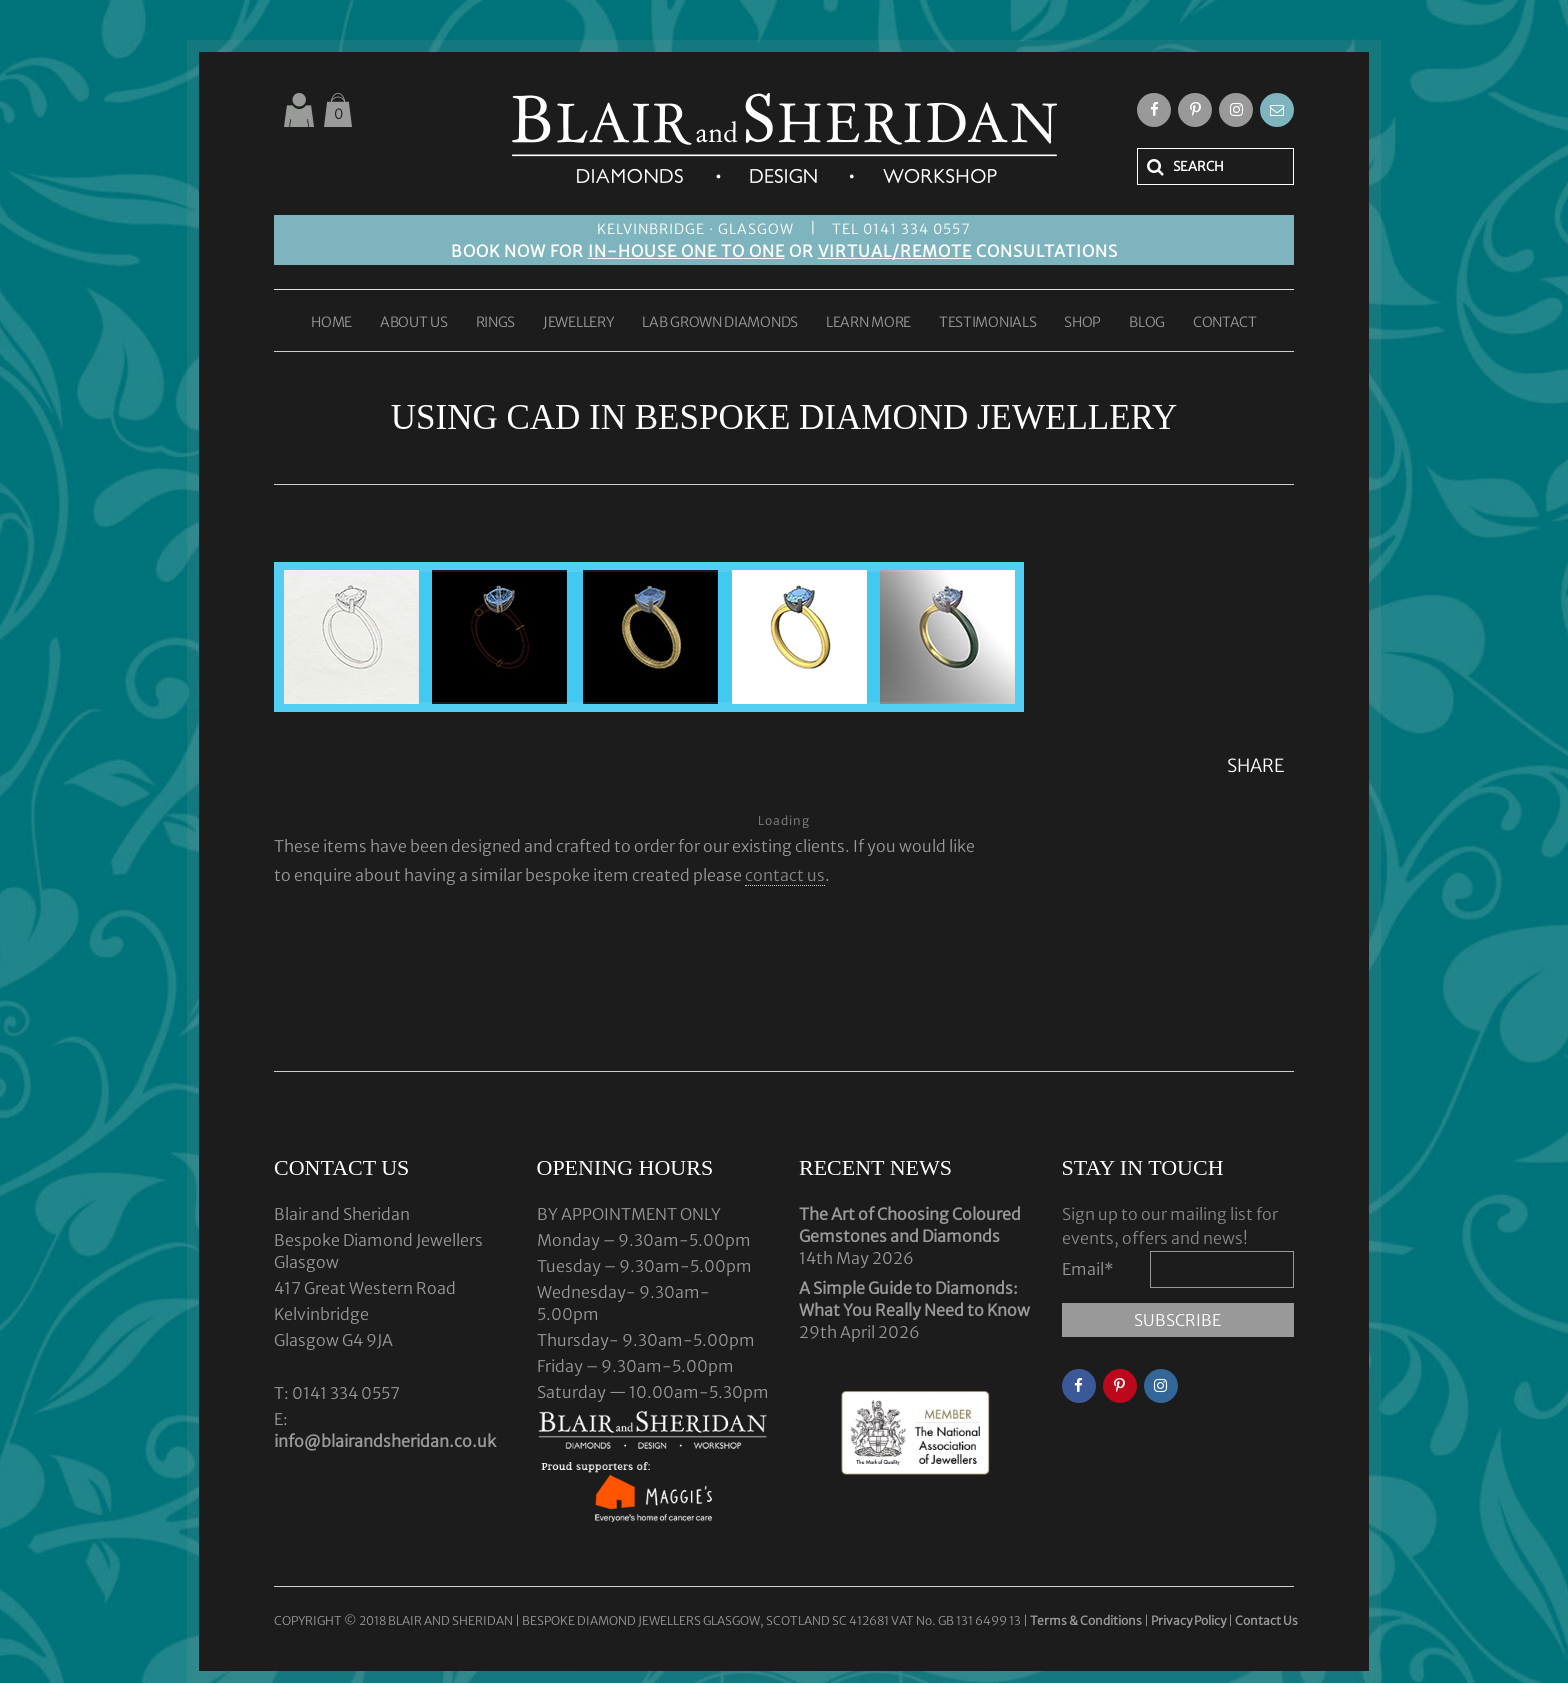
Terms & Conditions (1087, 1620)
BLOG (1147, 323)
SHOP (1082, 323)
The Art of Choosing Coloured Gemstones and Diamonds (910, 1225)
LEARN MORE (868, 323)
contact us (785, 875)
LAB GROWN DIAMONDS (720, 323)
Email (1088, 1269)
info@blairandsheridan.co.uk (385, 1441)
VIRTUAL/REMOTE (895, 251)
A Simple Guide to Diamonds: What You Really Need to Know (914, 1299)
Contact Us (1266, 1620)
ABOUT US (414, 323)
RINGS (496, 323)
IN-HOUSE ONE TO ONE (686, 251)
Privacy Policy (1188, 1620)
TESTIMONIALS (987, 323)
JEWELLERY (578, 323)
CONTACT (1225, 323)
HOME (331, 323)
